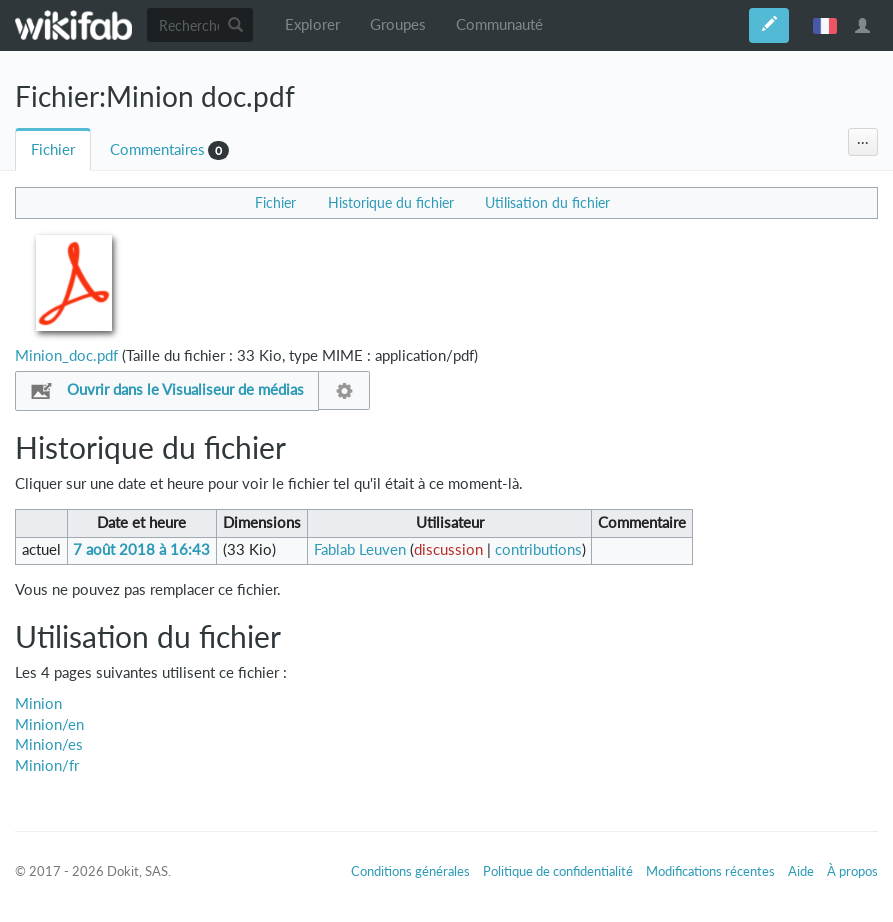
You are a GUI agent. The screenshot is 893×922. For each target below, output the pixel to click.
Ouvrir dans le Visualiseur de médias (185, 389)
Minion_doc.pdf (66, 355)
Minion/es (49, 744)
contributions (538, 549)
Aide (801, 871)
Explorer (312, 24)
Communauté (499, 24)
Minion (38, 703)
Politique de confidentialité (558, 871)
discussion (448, 549)
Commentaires (157, 149)
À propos (852, 871)
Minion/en (49, 724)
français (825, 25)
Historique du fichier (391, 202)
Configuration (344, 390)
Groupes (398, 24)
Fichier (53, 149)
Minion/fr (47, 765)
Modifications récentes (710, 871)
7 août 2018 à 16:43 (141, 549)
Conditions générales (410, 871)
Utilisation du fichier (547, 202)
